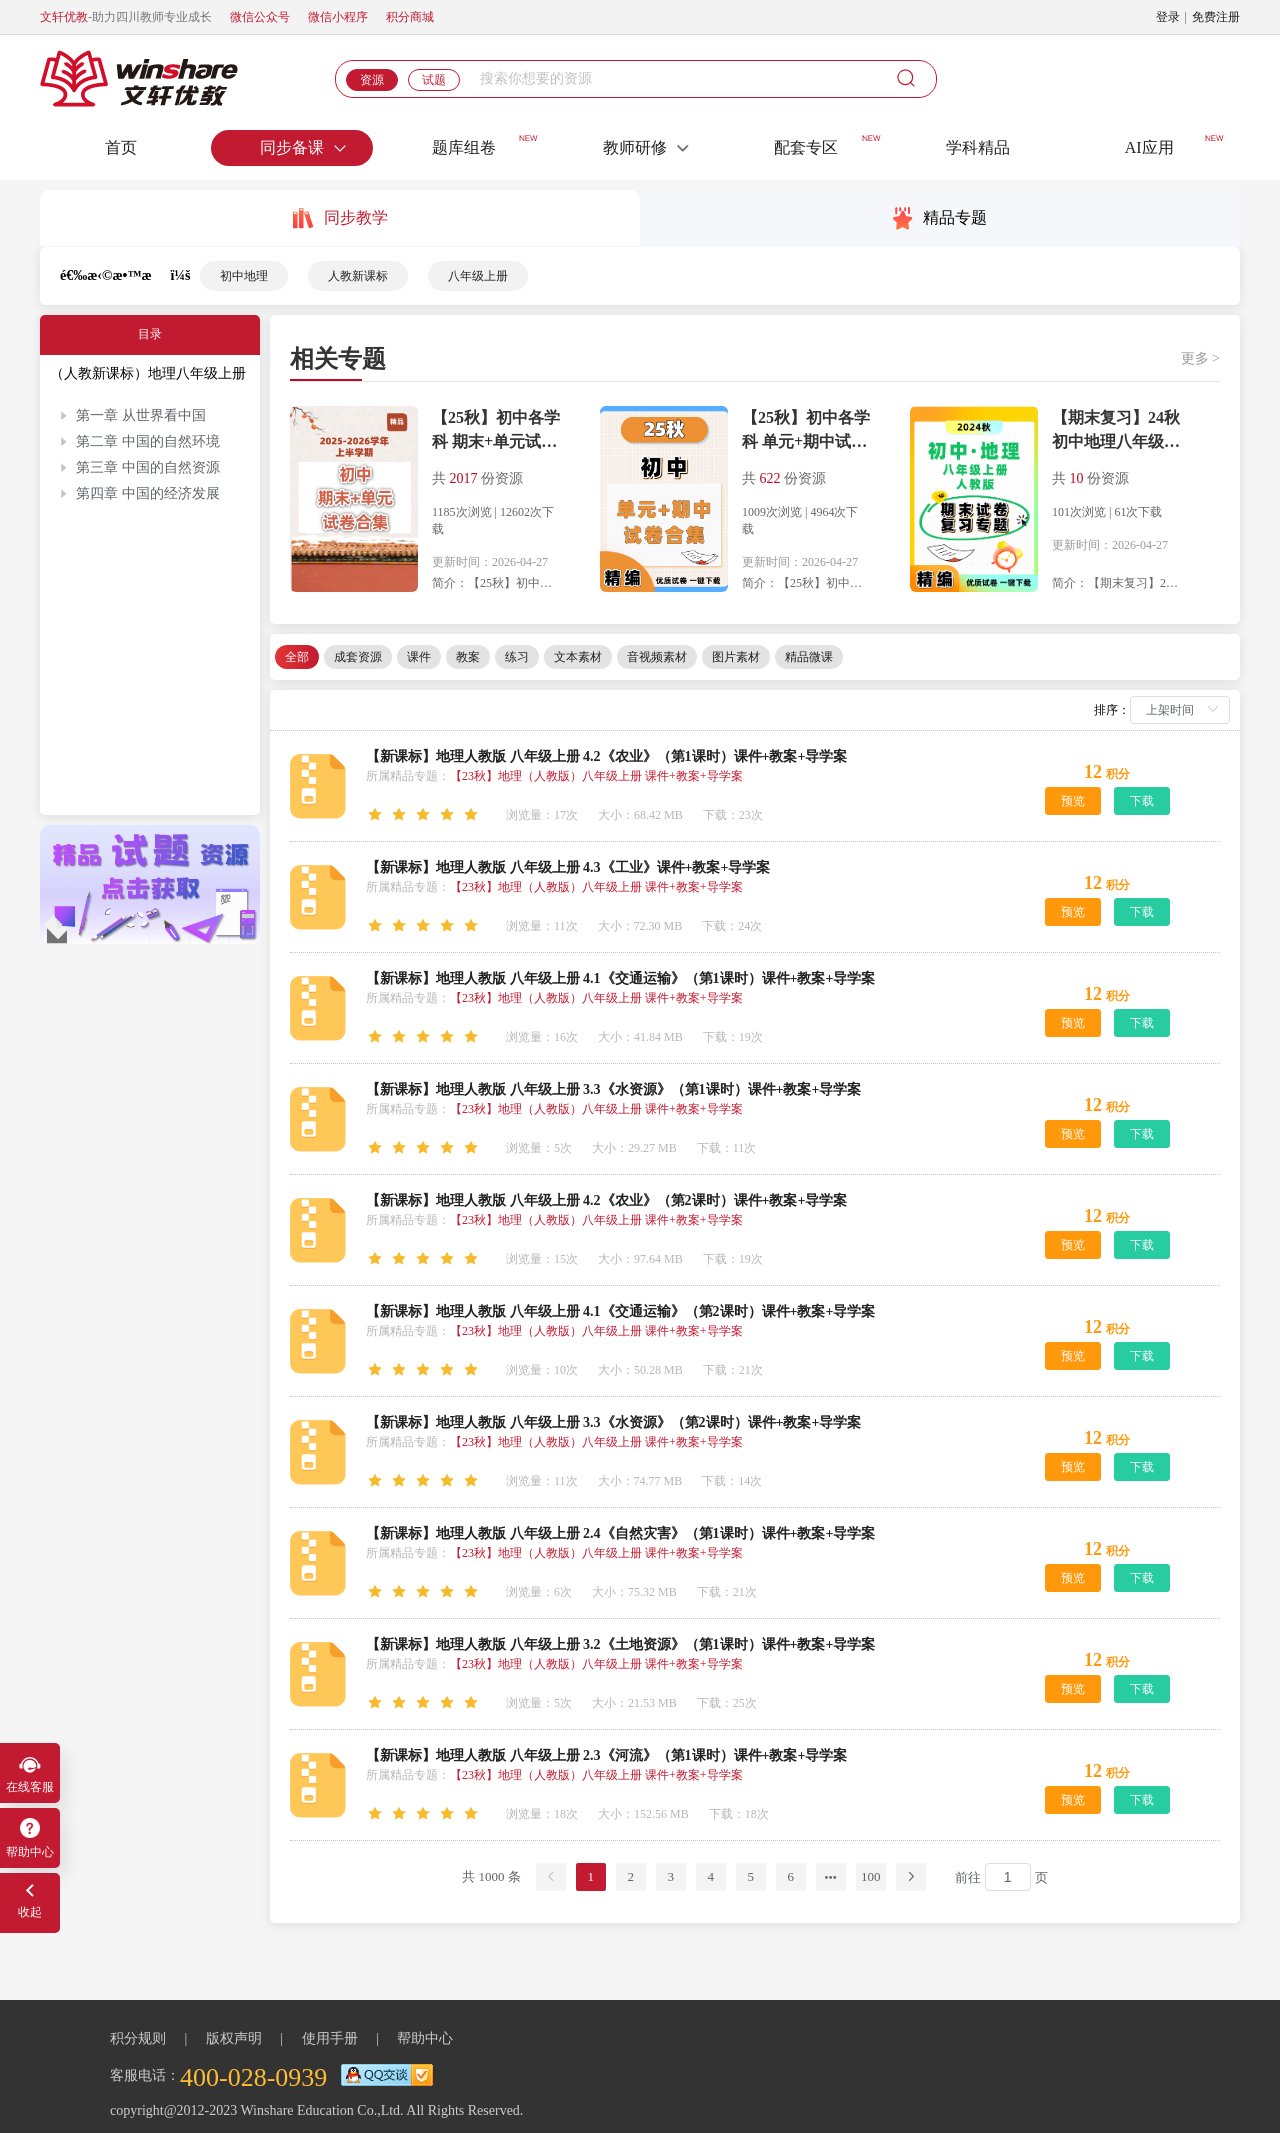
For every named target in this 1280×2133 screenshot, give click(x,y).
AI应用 (1149, 147)
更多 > (1200, 358)
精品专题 (940, 218)
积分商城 (410, 17)
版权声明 (234, 2048)
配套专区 (806, 147)
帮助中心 (425, 2048)
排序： (1112, 710)
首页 (121, 147)
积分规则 (138, 2048)
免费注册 (1216, 17)
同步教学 (340, 218)
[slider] (426, 815)
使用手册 (330, 2048)
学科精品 (978, 147)
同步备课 (304, 147)
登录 (1168, 17)
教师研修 (647, 147)
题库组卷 (464, 147)
